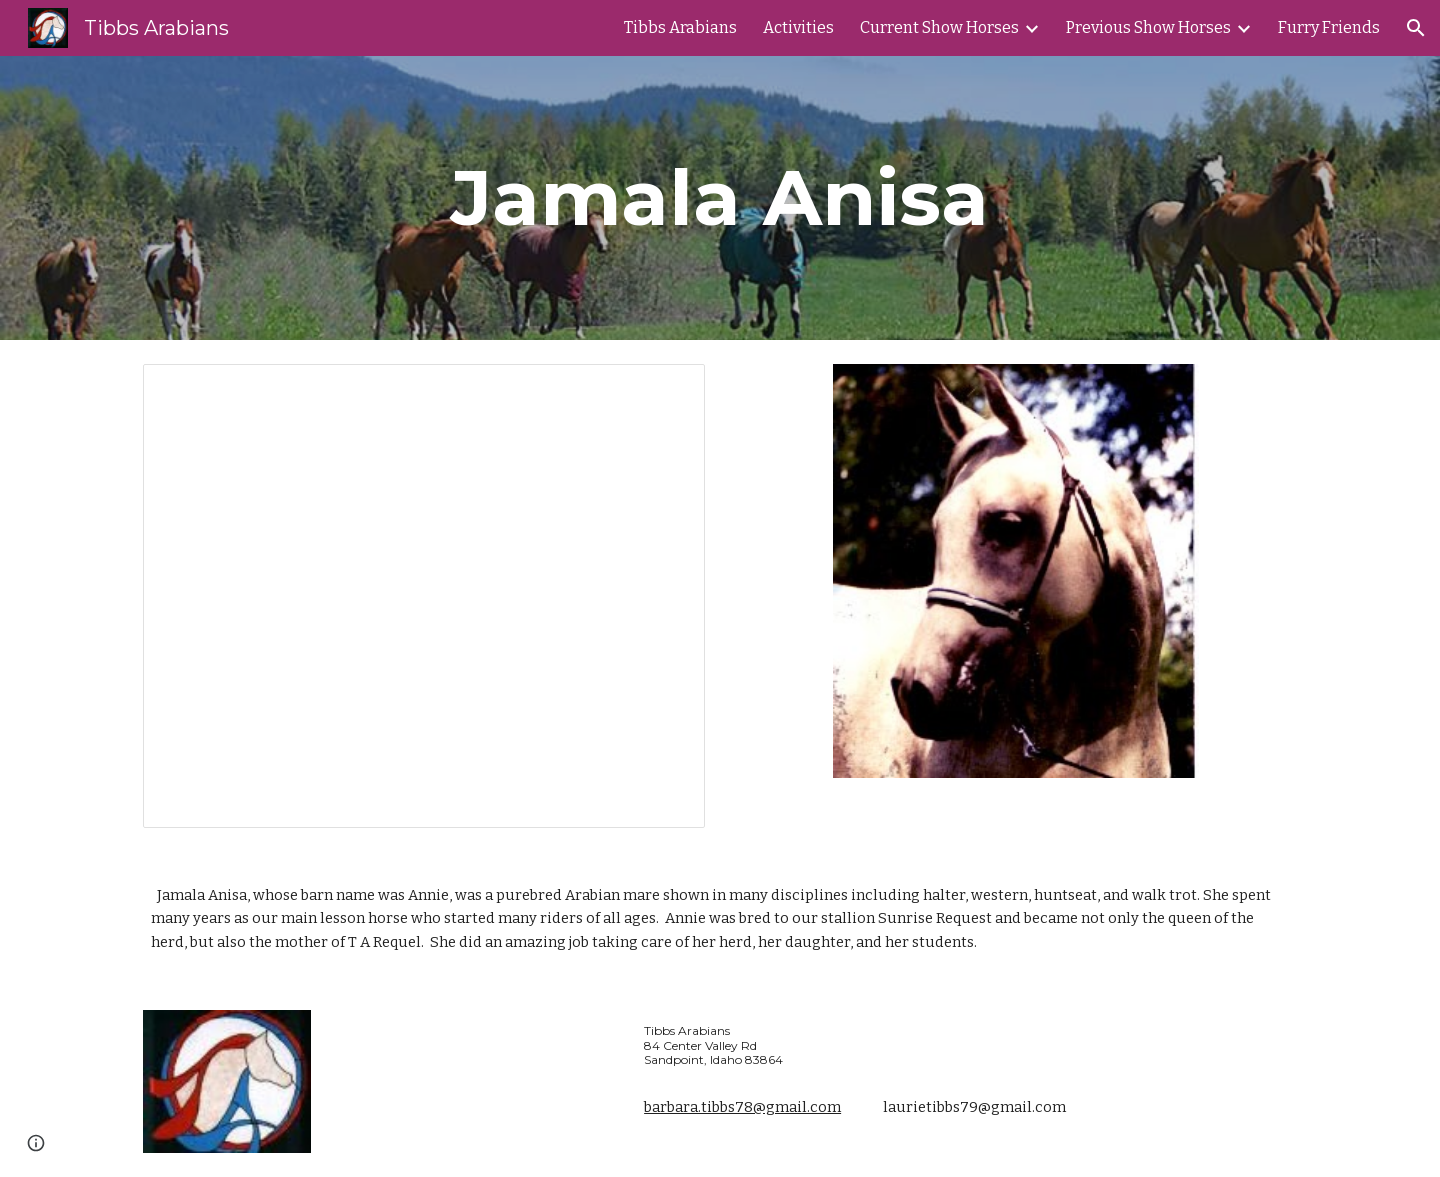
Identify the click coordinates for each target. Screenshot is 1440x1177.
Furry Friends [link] (1329, 27)
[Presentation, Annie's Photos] (424, 596)
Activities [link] (798, 27)
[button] (1416, 28)
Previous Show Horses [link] (1148, 27)
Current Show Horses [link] (939, 27)
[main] (720, 198)
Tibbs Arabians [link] (680, 27)
